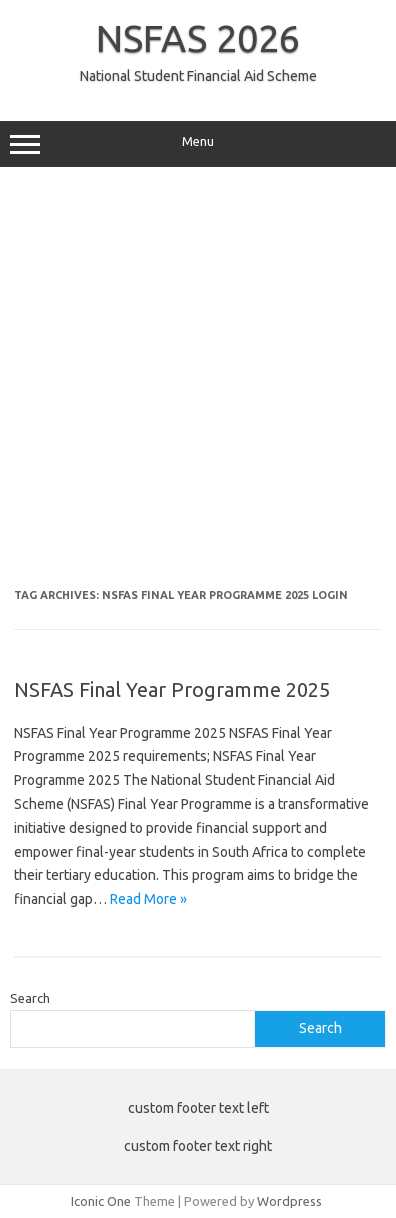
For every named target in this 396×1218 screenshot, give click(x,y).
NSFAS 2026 (198, 38)
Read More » (148, 899)
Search (30, 998)
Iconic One (101, 1201)
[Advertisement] (198, 385)
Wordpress (289, 1201)
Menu (198, 144)
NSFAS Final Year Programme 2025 (172, 689)
